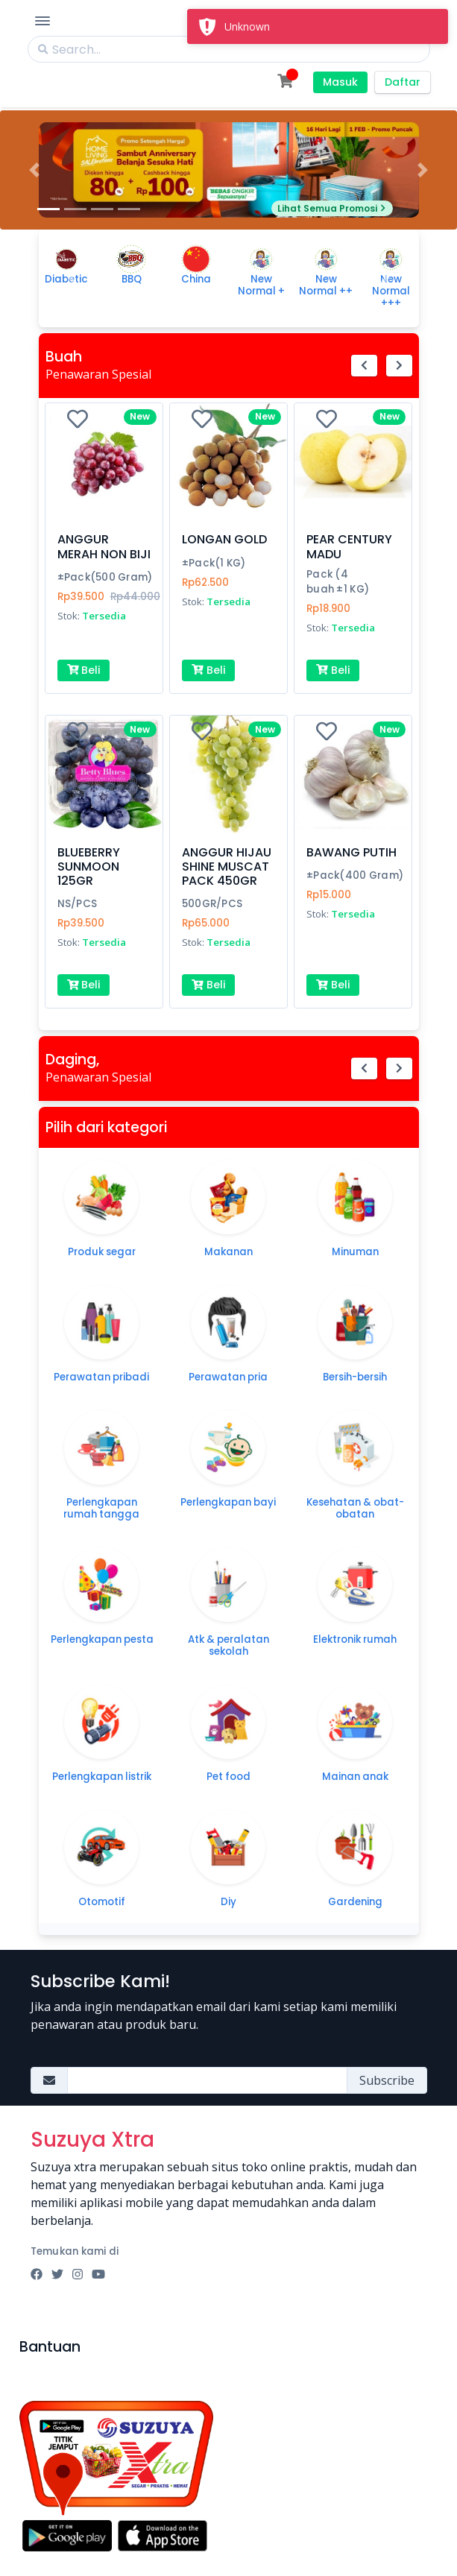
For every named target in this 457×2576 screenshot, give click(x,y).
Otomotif (101, 1902)
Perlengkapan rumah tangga (101, 1508)
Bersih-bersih (355, 1377)
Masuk (340, 82)
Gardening (355, 1902)
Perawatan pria (228, 1377)
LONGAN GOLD (224, 539)
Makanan (228, 1252)
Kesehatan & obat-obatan (355, 1508)
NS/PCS (77, 904)
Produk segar (102, 1252)
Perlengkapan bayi (228, 1502)
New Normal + (261, 285)
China (196, 279)
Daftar (402, 82)
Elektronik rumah (355, 1639)
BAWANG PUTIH (351, 852)
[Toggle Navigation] (42, 21)
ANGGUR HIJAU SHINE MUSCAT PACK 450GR (226, 866)
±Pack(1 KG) (214, 563)
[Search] (229, 49)
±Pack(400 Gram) (354, 875)
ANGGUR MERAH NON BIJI (104, 546)
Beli (84, 670)
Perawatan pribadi (101, 1377)
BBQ (132, 279)
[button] (34, 170)
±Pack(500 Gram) (105, 577)
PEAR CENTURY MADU (349, 546)
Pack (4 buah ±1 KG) (337, 581)
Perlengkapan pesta (102, 1639)
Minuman (355, 1252)
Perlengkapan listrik (101, 1777)
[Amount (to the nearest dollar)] (207, 2080)
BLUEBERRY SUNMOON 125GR (88, 866)
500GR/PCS (212, 904)
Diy (228, 1902)
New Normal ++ (326, 285)
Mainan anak (355, 1777)
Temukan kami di (75, 2251)
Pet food (228, 1777)
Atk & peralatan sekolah (228, 1645)
